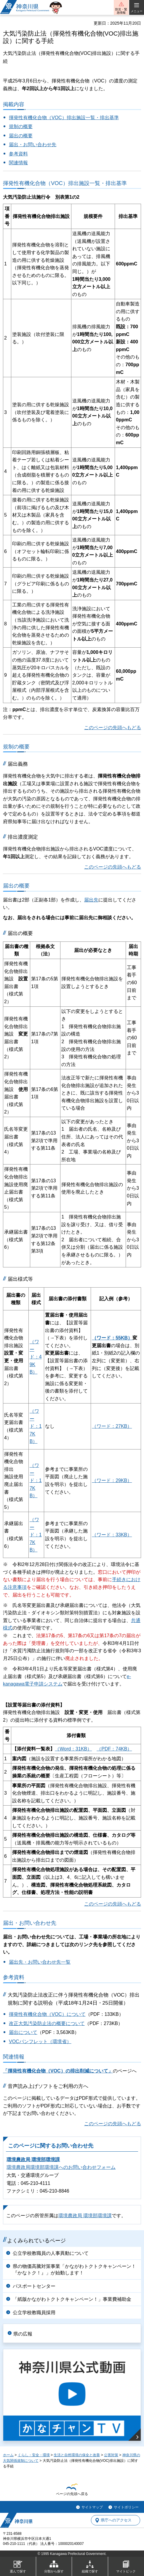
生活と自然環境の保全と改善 (77, 2455)
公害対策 (111, 2455)
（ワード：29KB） (112, 1480)
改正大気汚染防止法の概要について (47, 2023)
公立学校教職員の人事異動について (51, 2253)
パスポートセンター (34, 2286)
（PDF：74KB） (114, 1748)
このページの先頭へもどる (112, 727)
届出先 (91, 899)
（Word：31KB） (73, 1748)
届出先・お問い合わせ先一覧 (40, 1962)
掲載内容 (13, 104)
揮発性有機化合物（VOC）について (47, 2014)
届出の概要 (21, 135)
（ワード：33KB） (112, 1534)
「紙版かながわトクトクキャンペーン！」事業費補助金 (72, 2299)
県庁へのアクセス (116, 2520)
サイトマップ (92, 2507)
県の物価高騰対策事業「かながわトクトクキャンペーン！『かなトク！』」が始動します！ (74, 2269)
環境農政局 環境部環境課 (33, 2159)
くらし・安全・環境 (34, 2455)
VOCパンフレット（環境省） (40, 2041)
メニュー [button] (137, 11)
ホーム (8, 2455)
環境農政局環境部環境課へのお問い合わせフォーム (61, 2167)
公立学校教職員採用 (34, 2312)
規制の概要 (21, 126)
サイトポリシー (126, 2507)
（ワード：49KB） (36, 1356)
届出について (23, 2032)
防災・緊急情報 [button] (121, 11)
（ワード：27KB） (112, 1426)
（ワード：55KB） (112, 1337)
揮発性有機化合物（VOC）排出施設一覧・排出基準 (64, 117)
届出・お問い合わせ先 (32, 144)
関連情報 (18, 162)
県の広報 (22, 2333)
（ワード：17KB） (36, 1426)
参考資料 (18, 153)
